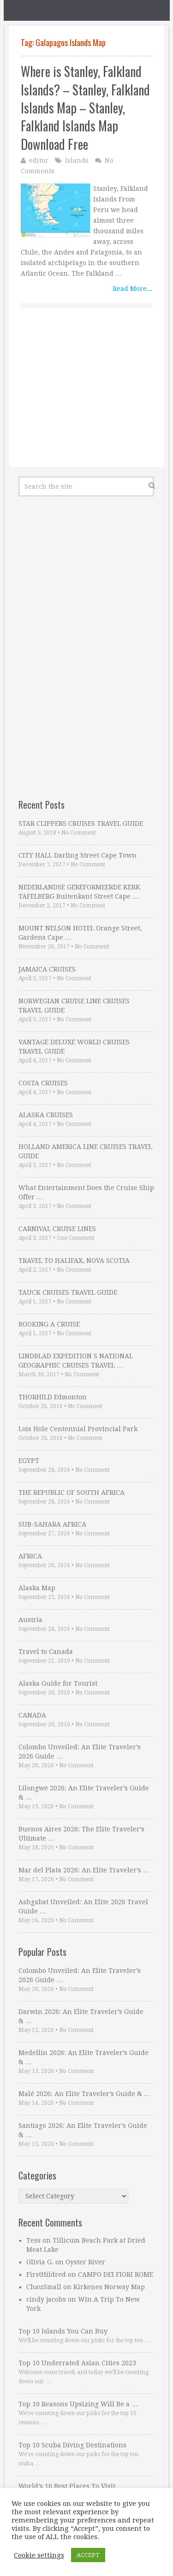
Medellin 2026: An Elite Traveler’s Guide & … (83, 2057)
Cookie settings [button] (39, 2555)
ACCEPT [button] (88, 2555)
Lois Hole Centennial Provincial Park (77, 1429)
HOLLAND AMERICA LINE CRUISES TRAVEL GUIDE (85, 1151)
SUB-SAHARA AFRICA (52, 1524)
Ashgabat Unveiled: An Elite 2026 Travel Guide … (83, 1906)
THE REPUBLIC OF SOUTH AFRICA (71, 1492)
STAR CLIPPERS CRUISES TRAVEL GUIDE (80, 823)
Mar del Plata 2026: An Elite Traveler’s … (83, 1870)
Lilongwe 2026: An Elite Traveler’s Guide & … (83, 1792)
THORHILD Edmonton (52, 1397)
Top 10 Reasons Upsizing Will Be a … (78, 2404)
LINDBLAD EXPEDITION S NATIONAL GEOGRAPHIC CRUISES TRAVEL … (75, 1360)
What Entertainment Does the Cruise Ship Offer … (86, 1192)
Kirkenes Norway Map (109, 2287)
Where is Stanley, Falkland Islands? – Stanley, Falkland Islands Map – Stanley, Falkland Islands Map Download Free (85, 108)
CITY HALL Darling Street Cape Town (77, 855)
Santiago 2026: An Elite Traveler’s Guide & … (82, 2130)
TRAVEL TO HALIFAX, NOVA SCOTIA (74, 1260)
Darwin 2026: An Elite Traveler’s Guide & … (80, 2016)
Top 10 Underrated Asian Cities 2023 (77, 2363)
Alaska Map (36, 1588)
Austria (30, 1619)
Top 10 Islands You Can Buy (62, 2331)
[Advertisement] (86, 398)
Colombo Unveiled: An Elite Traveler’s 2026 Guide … (79, 1751)
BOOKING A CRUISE (49, 1324)
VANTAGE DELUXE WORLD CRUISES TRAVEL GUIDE (74, 1046)
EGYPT (28, 1460)
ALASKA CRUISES (45, 1115)
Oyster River (85, 2262)
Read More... (132, 288)
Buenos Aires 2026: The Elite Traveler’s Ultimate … (81, 1833)
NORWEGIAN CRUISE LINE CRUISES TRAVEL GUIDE (74, 1005)
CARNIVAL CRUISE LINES (57, 1228)
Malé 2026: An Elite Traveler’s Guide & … (84, 2093)
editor (38, 160)
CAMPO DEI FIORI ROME (115, 2274)
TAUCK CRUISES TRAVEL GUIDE (67, 1292)
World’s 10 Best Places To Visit (66, 2486)
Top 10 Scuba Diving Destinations (72, 2445)
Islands (77, 160)
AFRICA (30, 1556)
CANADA (32, 1715)
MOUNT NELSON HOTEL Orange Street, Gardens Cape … (80, 932)
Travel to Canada (45, 1651)
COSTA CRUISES (43, 1083)
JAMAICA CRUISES (47, 969)
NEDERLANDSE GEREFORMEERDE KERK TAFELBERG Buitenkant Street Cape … (79, 891)
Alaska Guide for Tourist (57, 1683)
